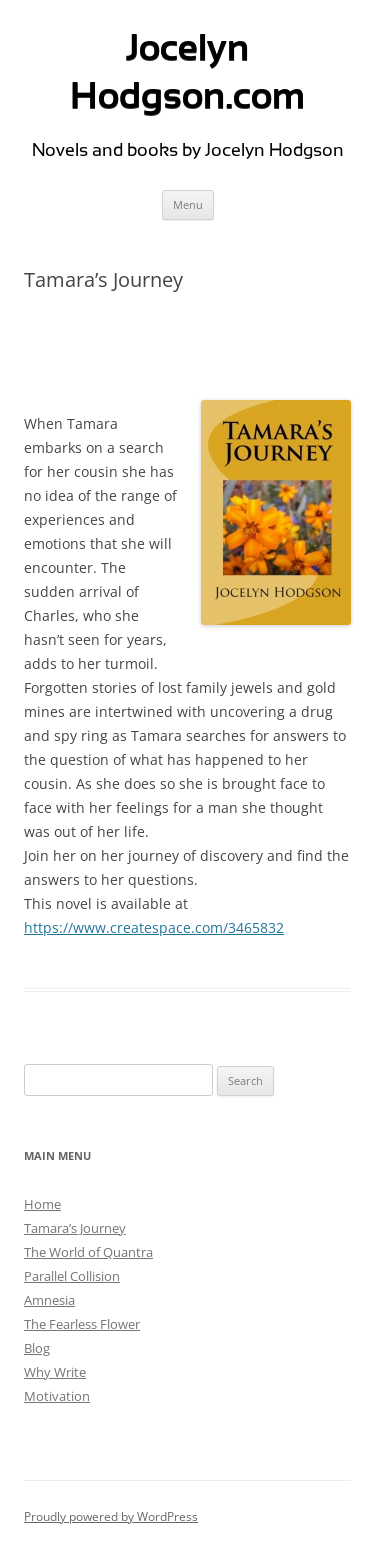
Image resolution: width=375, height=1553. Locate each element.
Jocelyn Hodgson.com (187, 71)
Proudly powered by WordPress (111, 1516)
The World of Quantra (88, 1252)
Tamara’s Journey (75, 1228)
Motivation (57, 1396)
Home (42, 1204)
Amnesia (49, 1300)
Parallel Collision (72, 1276)
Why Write (55, 1372)
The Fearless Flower (82, 1324)
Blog (37, 1348)
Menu (188, 204)
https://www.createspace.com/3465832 (154, 927)
